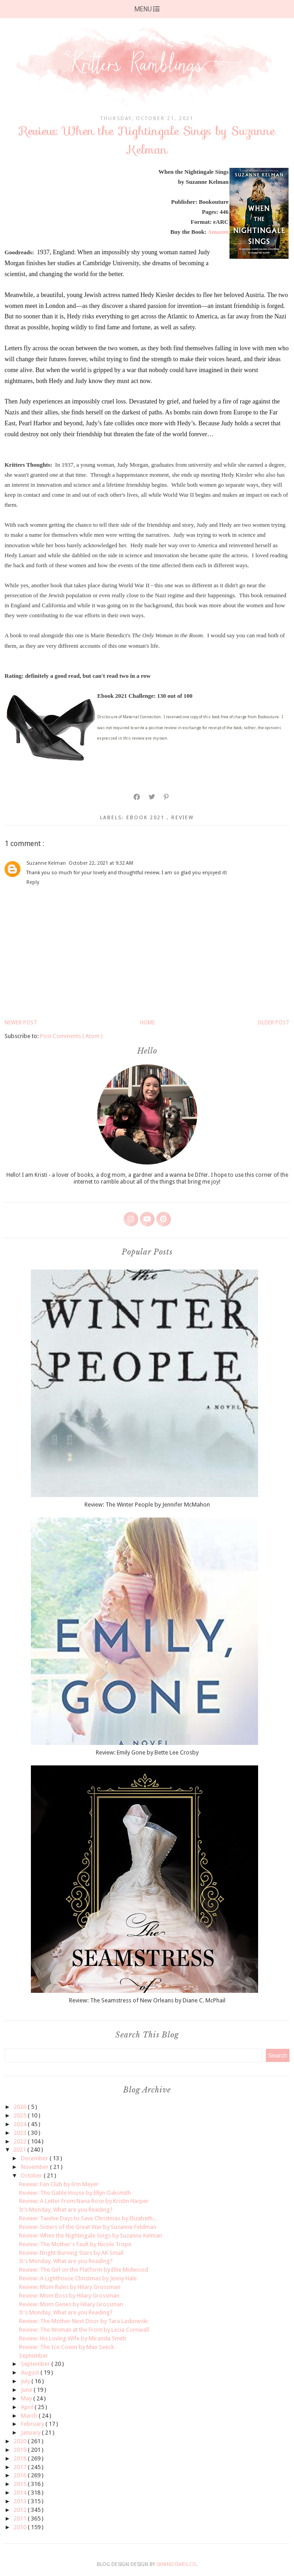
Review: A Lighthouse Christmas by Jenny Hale (78, 2278)
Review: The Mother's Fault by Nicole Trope (75, 2244)
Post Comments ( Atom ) (71, 1036)
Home (147, 1022)
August (30, 2372)
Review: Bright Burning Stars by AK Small (71, 2252)
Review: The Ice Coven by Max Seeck (66, 2347)
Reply (32, 882)
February (33, 2423)
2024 (21, 2124)
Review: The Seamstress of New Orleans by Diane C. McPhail (147, 2000)
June (27, 2389)
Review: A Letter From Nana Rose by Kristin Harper (84, 2201)
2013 (21, 2501)
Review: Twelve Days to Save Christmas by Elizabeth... (88, 2218)
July (26, 2381)
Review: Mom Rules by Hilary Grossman (69, 2287)
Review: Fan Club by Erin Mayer (59, 2184)
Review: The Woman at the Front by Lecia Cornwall (84, 2329)
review (182, 818)
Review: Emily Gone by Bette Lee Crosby (147, 1752)
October (32, 2175)
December (35, 2158)
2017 (21, 2467)
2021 (20, 2149)
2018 (21, 2458)
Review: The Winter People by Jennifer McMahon (147, 1504)
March (30, 2415)
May (27, 2398)
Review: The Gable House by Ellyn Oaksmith (75, 2192)
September (33, 2355)
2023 (21, 2132)
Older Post (273, 1022)
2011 (21, 2518)
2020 (21, 2441)
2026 (21, 2106)
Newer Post (21, 1022)
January (31, 2432)
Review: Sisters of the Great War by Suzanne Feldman (87, 2226)
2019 (21, 2449)
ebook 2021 (146, 818)
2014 (21, 2492)
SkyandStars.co (176, 2564)
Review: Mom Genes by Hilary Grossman (71, 2304)
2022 (21, 2141)
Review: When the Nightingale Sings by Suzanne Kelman (90, 2235)
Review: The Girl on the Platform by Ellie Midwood (83, 2269)
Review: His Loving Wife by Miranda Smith (72, 2338)
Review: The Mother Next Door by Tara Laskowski (83, 2321)
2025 (21, 2115)
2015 (21, 2483)
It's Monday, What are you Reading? (66, 2209)
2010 (21, 2527)
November (35, 2166)
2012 (21, 2509)
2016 (21, 2475)
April (28, 2407)
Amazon (218, 231)
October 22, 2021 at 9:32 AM (101, 863)
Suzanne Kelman (46, 863)
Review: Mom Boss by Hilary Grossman (69, 2295)
